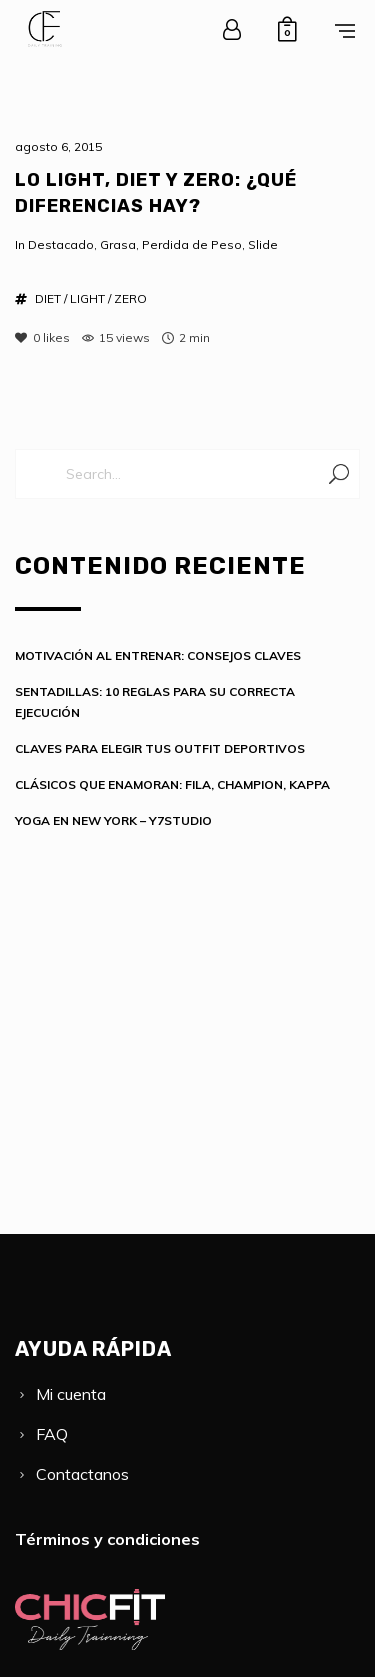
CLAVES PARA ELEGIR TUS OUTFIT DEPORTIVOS (160, 748)
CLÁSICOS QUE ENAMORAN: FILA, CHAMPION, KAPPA (172, 784)
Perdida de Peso (192, 244)
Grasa (118, 244)
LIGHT (87, 298)
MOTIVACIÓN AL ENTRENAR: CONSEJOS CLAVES (158, 655)
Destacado (61, 244)
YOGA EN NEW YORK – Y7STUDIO (113, 820)
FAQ (52, 1434)
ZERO (130, 298)
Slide (263, 244)
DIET (48, 298)
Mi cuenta (71, 1394)
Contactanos (82, 1474)
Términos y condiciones (107, 1539)
